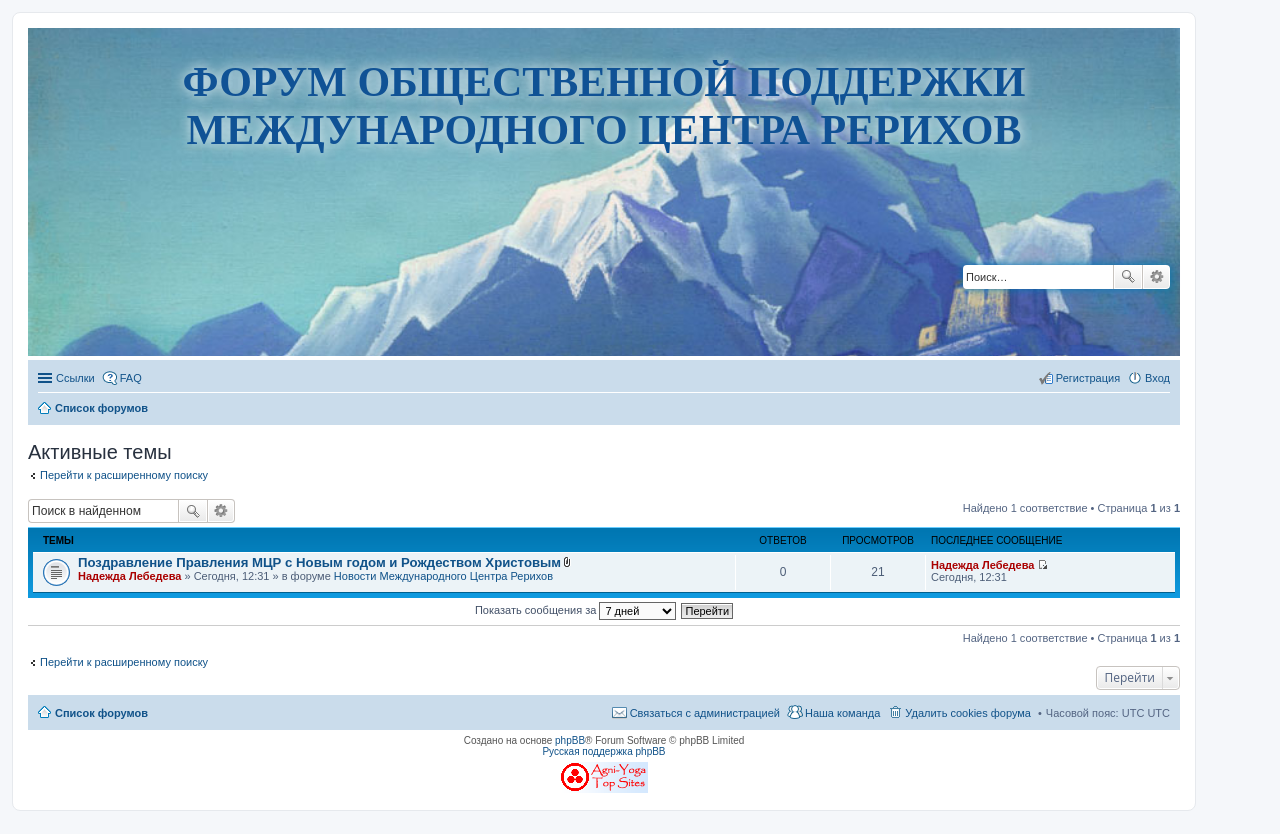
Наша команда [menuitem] (842, 713)
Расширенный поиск (1156, 277)
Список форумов (101, 713)
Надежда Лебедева (129, 576)
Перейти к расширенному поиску (124, 475)
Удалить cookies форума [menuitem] (968, 713)
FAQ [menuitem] (131, 378)
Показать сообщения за (575, 610)
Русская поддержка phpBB (603, 751)
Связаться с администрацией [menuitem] (705, 713)
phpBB (570, 740)
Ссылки (75, 378)
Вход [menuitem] (1157, 378)
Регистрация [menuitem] (1088, 378)
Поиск (1128, 277)
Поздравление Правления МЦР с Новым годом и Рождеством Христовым (319, 562)
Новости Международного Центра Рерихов (443, 576)
